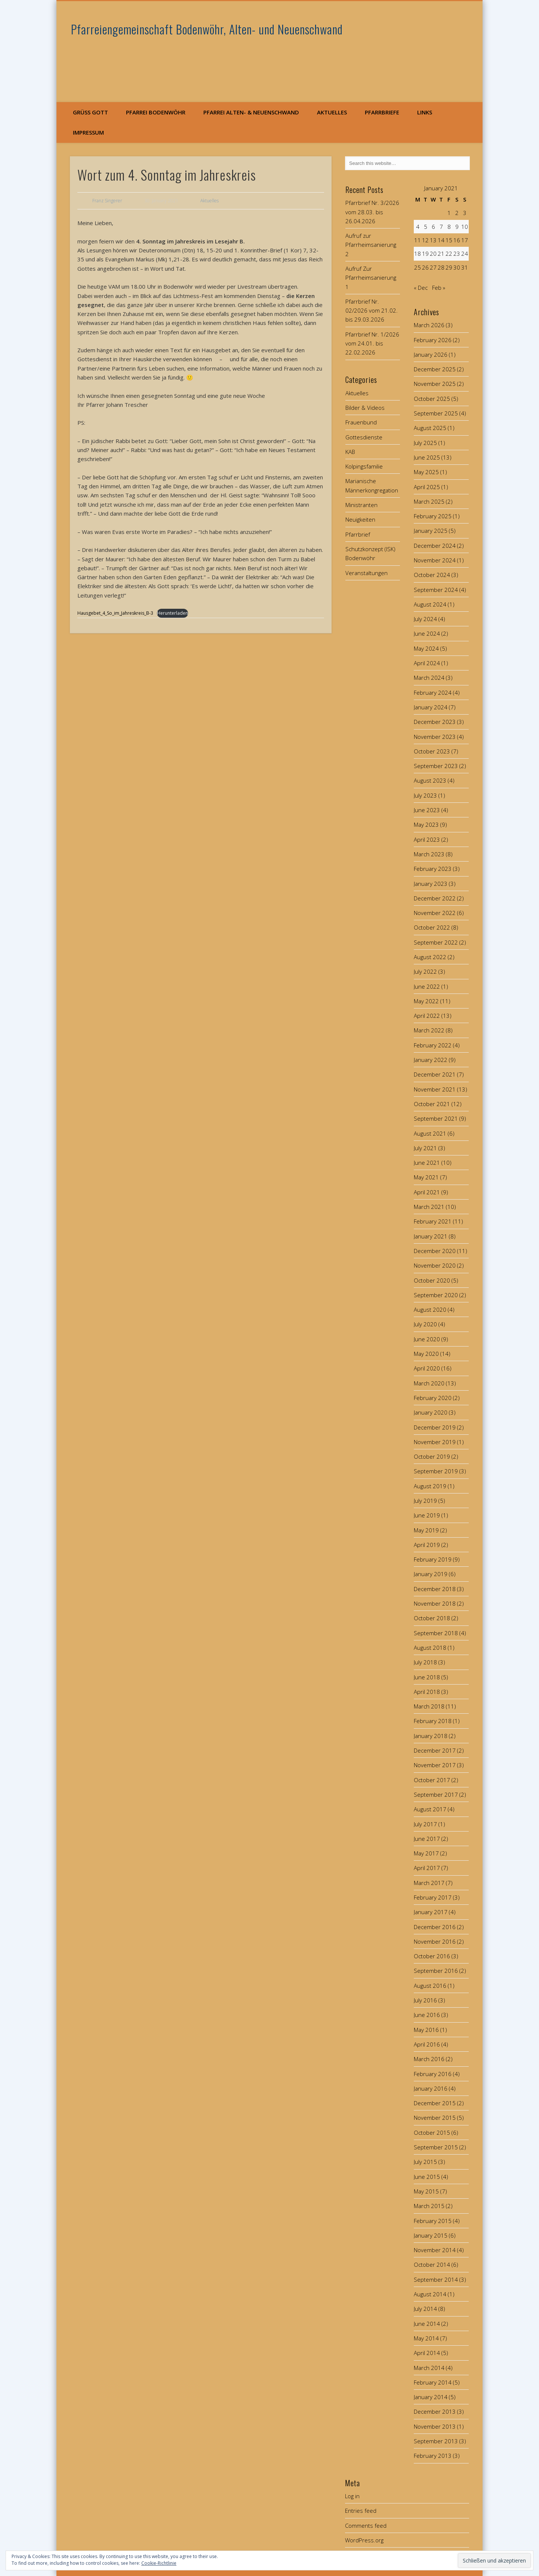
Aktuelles (332, 112)
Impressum (88, 132)
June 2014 (427, 2323)
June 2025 (427, 457)
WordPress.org (364, 2540)
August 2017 (430, 1809)
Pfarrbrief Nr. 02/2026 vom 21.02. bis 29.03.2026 (371, 310)
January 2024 (430, 707)
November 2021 (435, 1089)
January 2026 (430, 354)
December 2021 (435, 1074)
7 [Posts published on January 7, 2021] (441, 226)
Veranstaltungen (366, 573)
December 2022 (435, 898)
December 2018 (435, 1589)
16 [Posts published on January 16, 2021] (456, 240)
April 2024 (427, 663)
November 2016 (435, 1941)
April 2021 (427, 1192)
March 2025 (429, 501)
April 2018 (427, 1691)
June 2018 (427, 1677)
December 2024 (435, 545)
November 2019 (435, 1442)
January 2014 (430, 2397)
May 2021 (426, 1177)
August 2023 (430, 780)
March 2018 (429, 1706)
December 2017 (435, 1750)
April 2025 (427, 487)
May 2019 (426, 1530)
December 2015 (435, 2103)
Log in (352, 2496)
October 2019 (432, 1456)
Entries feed (360, 2510)
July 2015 (425, 2161)
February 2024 (433, 692)
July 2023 (425, 795)
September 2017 (436, 1794)
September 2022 (436, 942)
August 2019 (430, 1486)
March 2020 (429, 1383)
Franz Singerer (107, 200)
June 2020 (427, 1339)
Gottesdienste (363, 437)
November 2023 (435, 736)
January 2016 (430, 2088)
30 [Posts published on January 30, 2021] (456, 267)
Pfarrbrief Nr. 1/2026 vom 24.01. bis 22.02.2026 (372, 343)
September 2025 (436, 413)
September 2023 (436, 766)
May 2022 (426, 1001)
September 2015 (436, 2147)
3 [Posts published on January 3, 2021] (464, 213)
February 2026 (433, 340)
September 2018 (436, 1633)
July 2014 (425, 2308)
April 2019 (427, 1544)
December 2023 (435, 721)
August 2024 (430, 604)
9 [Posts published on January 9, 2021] (457, 226)
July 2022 (425, 971)
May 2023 (426, 824)
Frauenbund (361, 422)
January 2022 (430, 1059)
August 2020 (430, 1309)
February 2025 (433, 516)
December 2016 (435, 1927)
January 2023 (430, 883)
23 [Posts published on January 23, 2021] (456, 253)
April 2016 (427, 2044)
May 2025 (426, 472)
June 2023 (427, 810)
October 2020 (432, 1280)
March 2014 (429, 2367)
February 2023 (433, 868)
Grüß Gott (90, 112)
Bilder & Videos (365, 407)
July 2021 (425, 1148)
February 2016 (433, 2074)
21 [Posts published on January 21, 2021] (441, 253)
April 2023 (427, 839)
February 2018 (433, 1721)
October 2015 (432, 2132)
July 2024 (425, 619)
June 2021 (427, 1162)
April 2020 (427, 1368)
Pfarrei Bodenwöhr (155, 112)
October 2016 (432, 1956)
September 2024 (436, 589)
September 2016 (436, 1970)
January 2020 (430, 1412)
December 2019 (435, 1427)
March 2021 (429, 1206)
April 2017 (427, 1868)
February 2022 (433, 1045)
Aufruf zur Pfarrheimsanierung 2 (370, 245)
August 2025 (430, 428)
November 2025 (435, 383)
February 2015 (433, 2221)
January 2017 (430, 1912)
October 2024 (432, 574)
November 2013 (435, 2426)
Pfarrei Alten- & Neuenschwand (251, 112)
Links (424, 112)
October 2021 (432, 1104)
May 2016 (426, 2029)
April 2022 (427, 1015)
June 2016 (427, 2014)
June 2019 (427, 1515)
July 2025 (425, 442)
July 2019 (425, 1500)
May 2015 (426, 2191)
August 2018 (430, 1647)
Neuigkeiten (360, 519)
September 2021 (436, 1118)
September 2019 (436, 1471)
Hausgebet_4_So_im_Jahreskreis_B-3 (115, 613)
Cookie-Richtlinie (158, 2563)
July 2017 (425, 1824)
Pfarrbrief (357, 534)
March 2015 (429, 2206)
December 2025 (435, 369)
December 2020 (435, 1251)
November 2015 (435, 2117)
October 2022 (432, 927)
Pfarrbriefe (382, 112)
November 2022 (435, 913)
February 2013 (433, 2455)
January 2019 (430, 1574)
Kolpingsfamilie (364, 466)
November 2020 (435, 1265)
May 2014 (426, 2338)
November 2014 (435, 2250)
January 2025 (430, 530)
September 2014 (436, 2279)
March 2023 (429, 854)
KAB (350, 451)
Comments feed (365, 2525)
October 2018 (432, 1618)
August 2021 (430, 1133)
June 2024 (427, 633)
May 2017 (426, 1853)
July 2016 (425, 2000)
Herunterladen (172, 613)
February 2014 (433, 2382)
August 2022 (430, 957)
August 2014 (430, 2294)
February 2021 (433, 1221)
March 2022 (429, 1030)
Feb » (438, 287)
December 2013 (435, 2411)
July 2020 (425, 1324)
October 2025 (432, 398)
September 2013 (436, 2441)
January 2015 (430, 2235)
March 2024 (429, 677)
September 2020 (436, 1295)
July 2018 (425, 1662)
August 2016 (430, 1985)
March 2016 (429, 2059)
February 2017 (433, 1897)
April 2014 (427, 2353)
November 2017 (435, 1765)
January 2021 (430, 1236)
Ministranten (361, 505)
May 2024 (426, 648)
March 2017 (429, 1882)
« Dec (421, 287)
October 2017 (432, 1780)
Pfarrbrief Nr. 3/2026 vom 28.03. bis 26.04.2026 (372, 212)
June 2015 (427, 2176)
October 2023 (432, 751)
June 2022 (427, 986)
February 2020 (433, 1397)
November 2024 (435, 560)
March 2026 (429, 325)
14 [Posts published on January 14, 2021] (441, 240)
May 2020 (426, 1353)
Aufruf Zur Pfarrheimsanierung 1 (370, 278)
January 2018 (430, 1736)
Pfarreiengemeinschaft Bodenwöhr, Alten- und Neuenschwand (207, 29)
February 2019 (433, 1559)
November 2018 (435, 1603)
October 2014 (432, 2264)
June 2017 (427, 1838)
